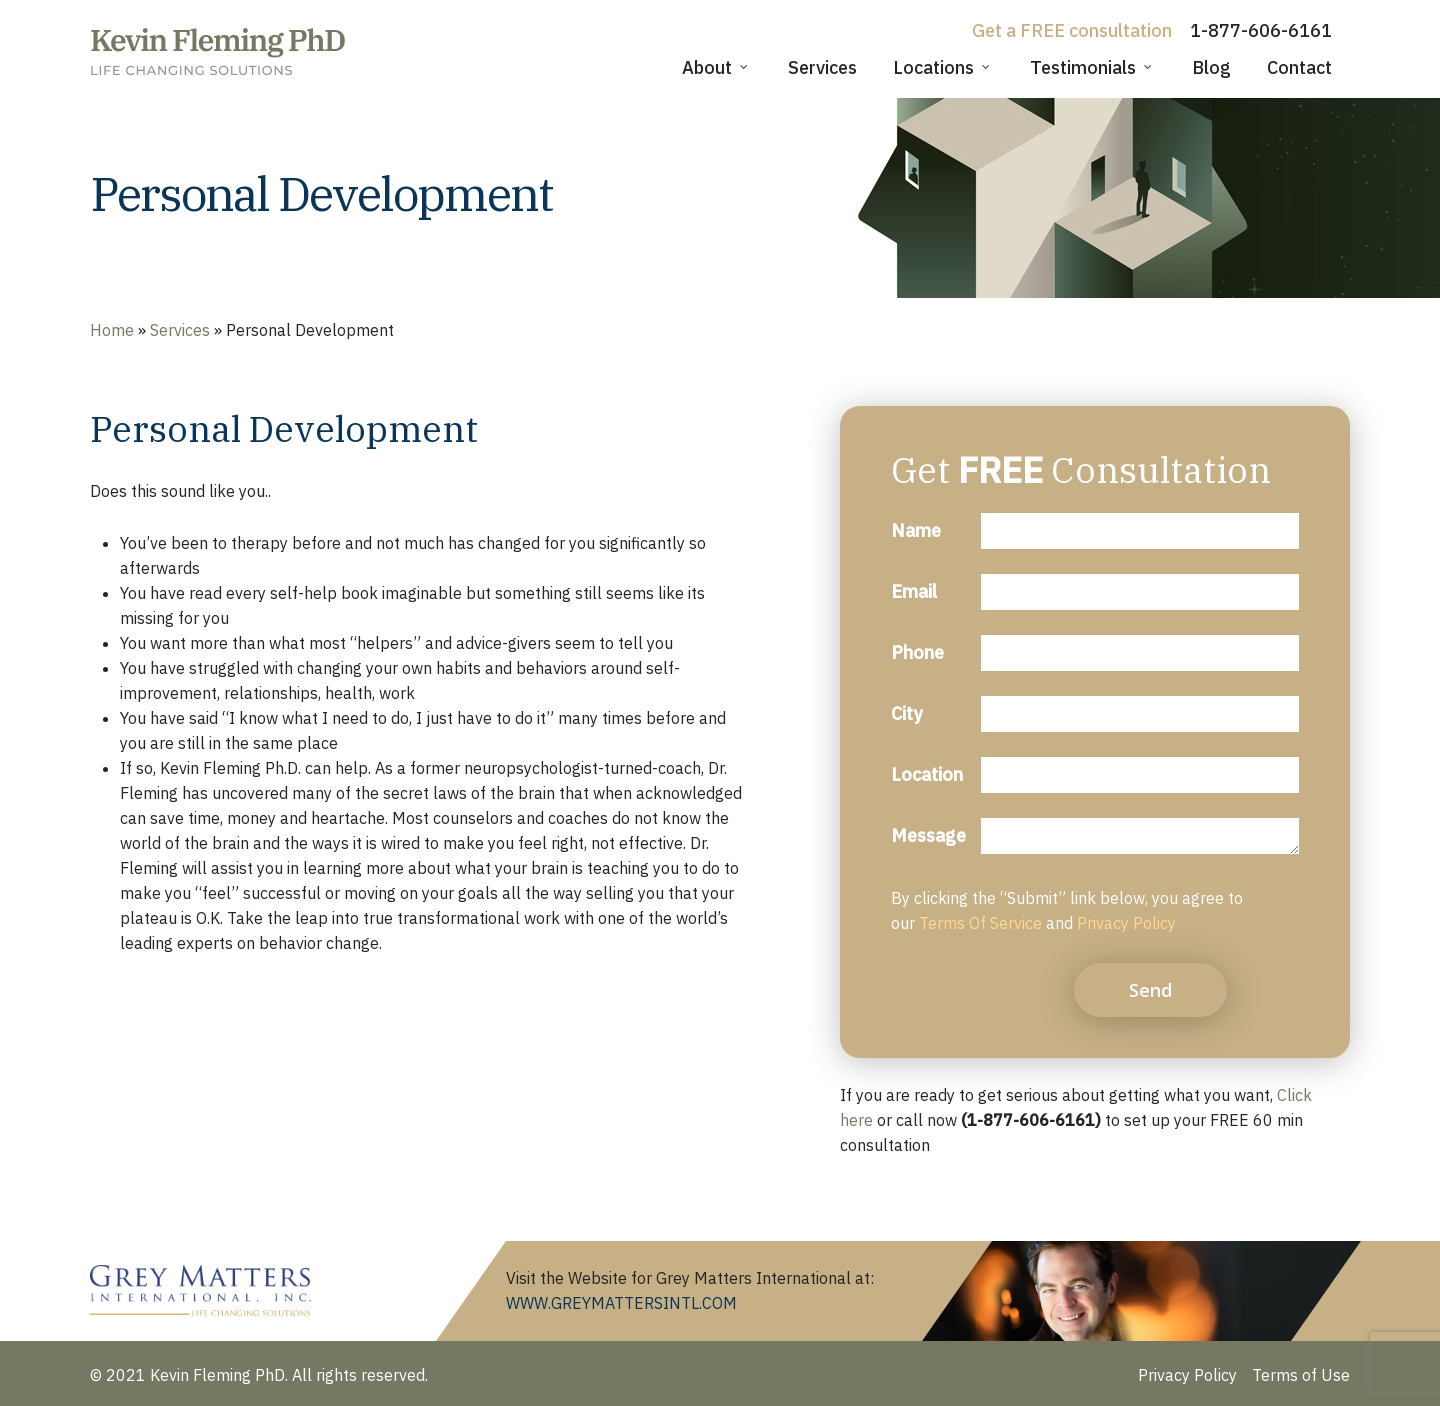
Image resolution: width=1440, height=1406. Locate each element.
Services (180, 330)
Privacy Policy (1126, 923)
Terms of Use (1301, 1375)
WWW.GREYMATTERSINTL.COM (621, 1303)
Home (112, 330)
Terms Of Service (980, 923)
